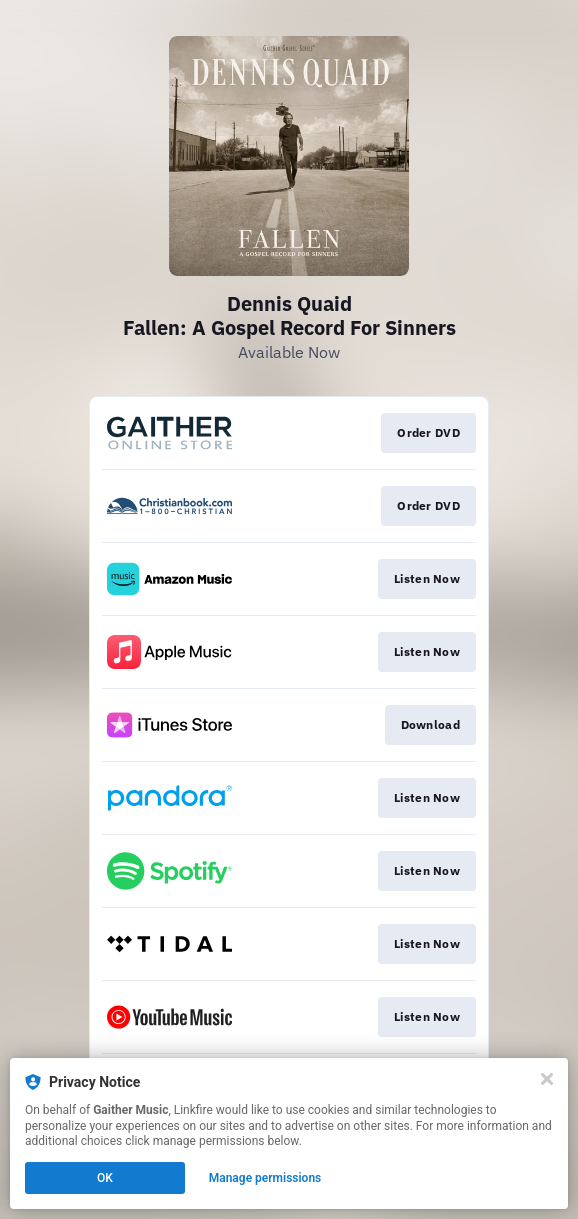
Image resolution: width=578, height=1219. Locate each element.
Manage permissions (265, 1178)
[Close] (547, 1079)
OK (105, 1178)
